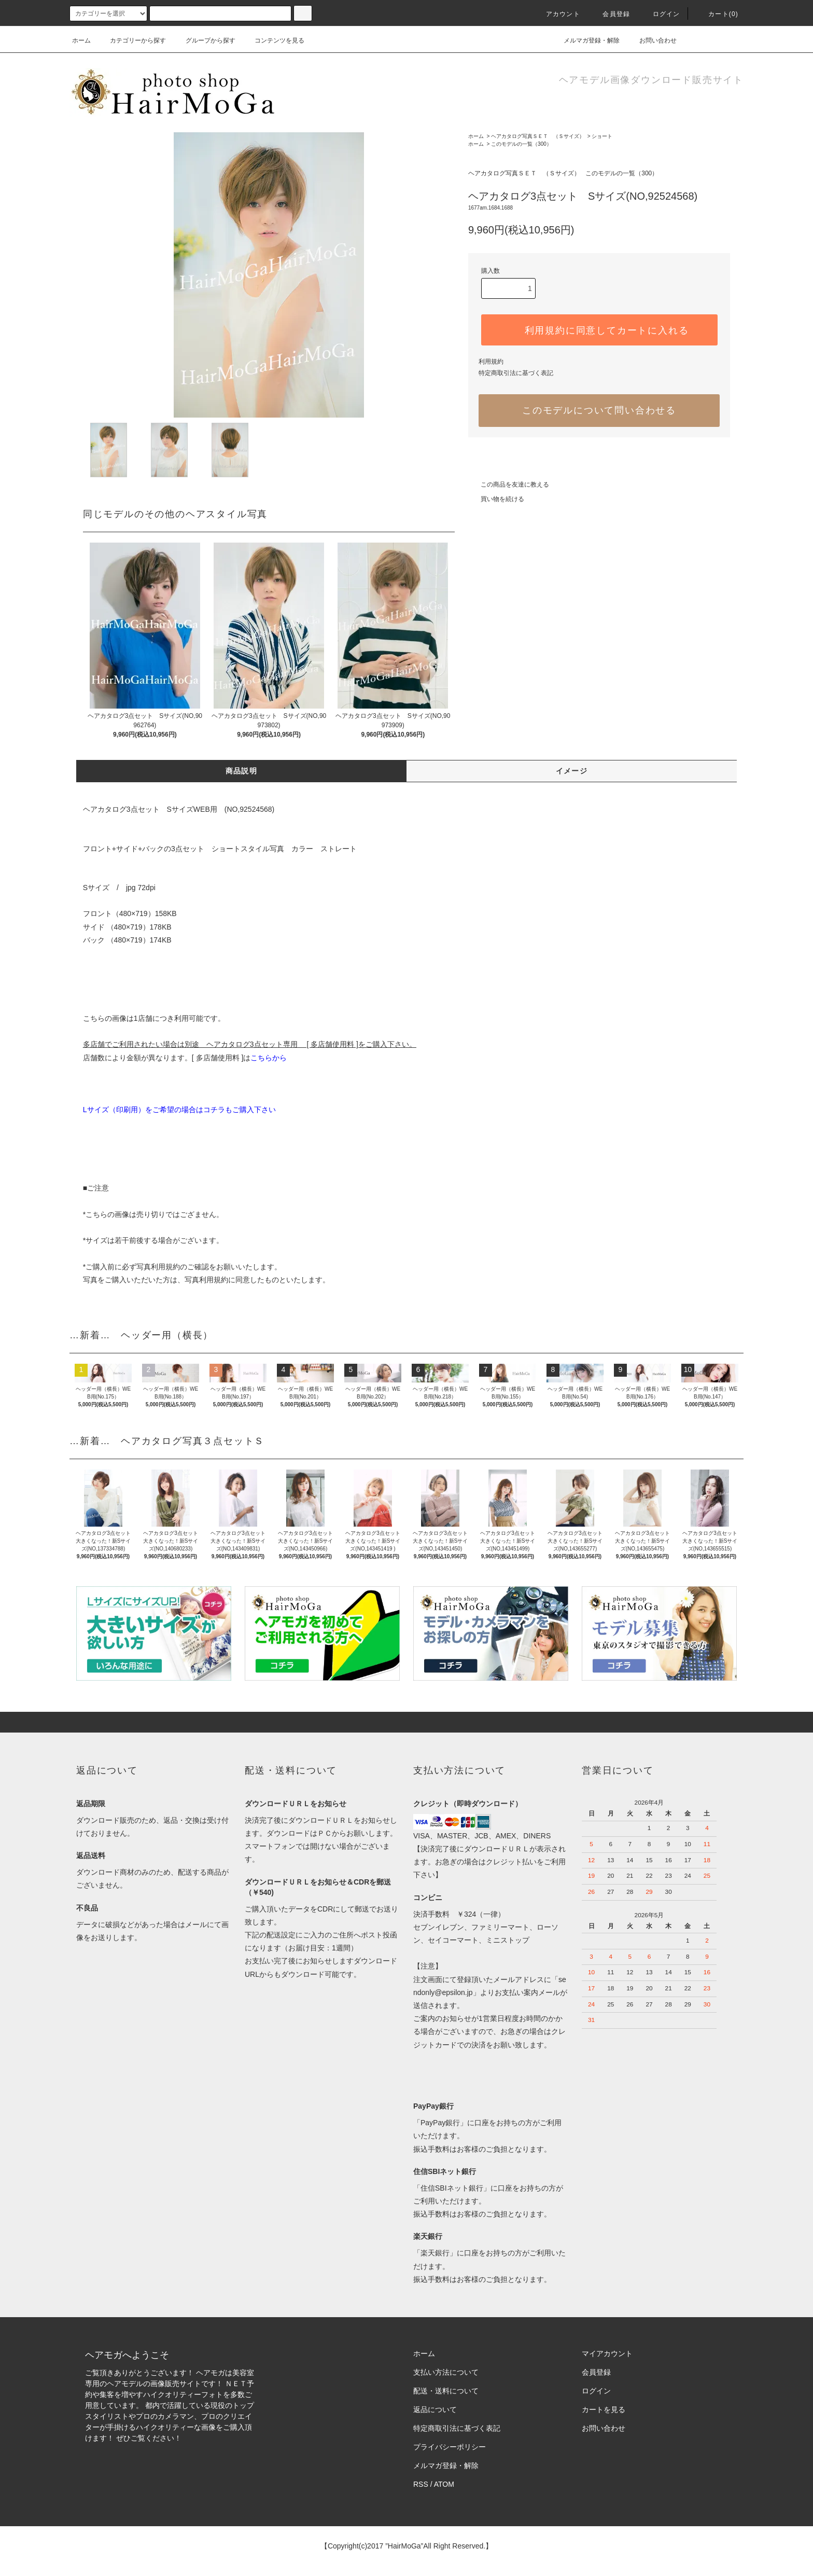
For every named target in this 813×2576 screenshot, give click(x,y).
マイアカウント (607, 2353)
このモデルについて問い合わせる (599, 410)
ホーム (81, 40)
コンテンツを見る (273, 40)
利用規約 (491, 361)
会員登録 (610, 14)
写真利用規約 (158, 1267)
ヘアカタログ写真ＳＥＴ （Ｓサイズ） (537, 136)
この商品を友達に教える (508, 484)
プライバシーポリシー (449, 2447)
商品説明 (242, 771)
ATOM (444, 2484)
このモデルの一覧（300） (521, 144)
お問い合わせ (652, 40)
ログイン (660, 14)
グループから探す (204, 40)
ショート (602, 136)
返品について (435, 2409)
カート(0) (717, 14)
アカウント (557, 14)
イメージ (572, 771)
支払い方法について (446, 2372)
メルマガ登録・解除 (585, 40)
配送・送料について (446, 2391)
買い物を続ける (496, 499)
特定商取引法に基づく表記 (516, 373)
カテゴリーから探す (131, 40)
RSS (420, 2484)
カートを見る (603, 2409)
